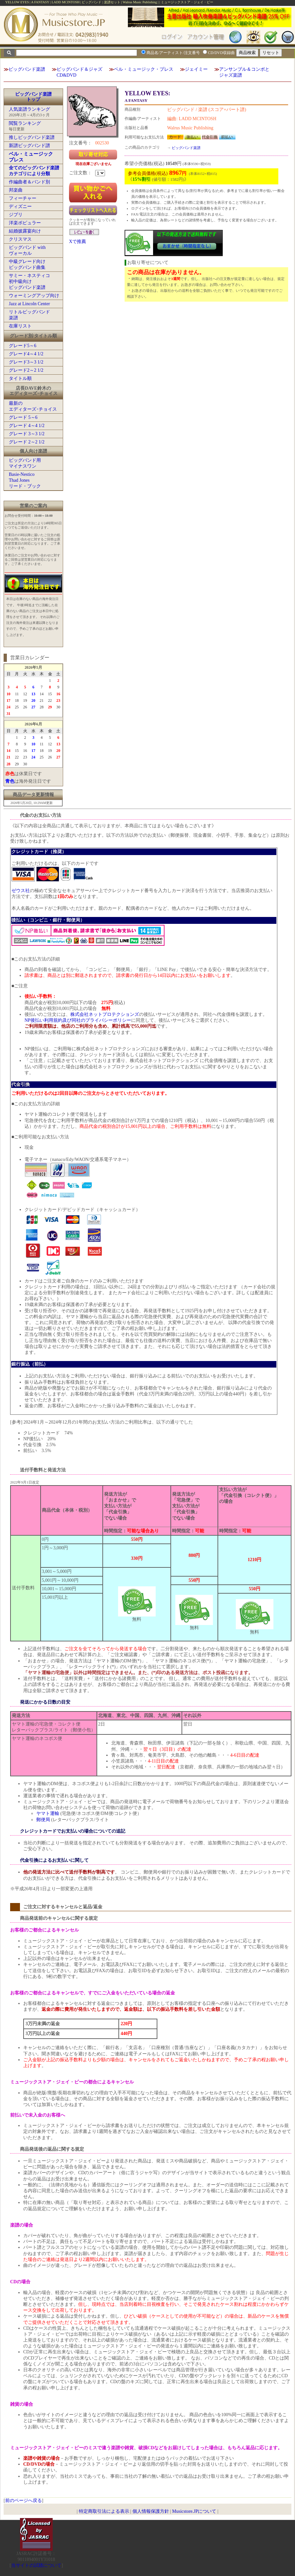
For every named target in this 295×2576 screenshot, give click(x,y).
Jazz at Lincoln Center (29, 303)
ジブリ (16, 214)
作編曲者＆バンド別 (29, 181)
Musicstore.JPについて (194, 2511)
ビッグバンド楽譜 (27, 69)
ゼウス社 (20, 890)
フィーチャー (22, 198)
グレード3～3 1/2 (26, 362)
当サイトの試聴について (36, 2565)
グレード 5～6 (23, 417)
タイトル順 (20, 378)
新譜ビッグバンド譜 (29, 145)
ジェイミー (196, 69)
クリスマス (20, 239)
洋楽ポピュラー (25, 222)
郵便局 (43, 1819)
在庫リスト (20, 326)
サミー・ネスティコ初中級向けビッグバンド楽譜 (29, 281)
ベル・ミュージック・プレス (143, 69)
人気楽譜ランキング (29, 109)
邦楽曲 (16, 190)
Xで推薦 (77, 241)
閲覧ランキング (25, 123)
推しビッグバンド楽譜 (32, 137)
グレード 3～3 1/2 (26, 433)
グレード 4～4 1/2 (26, 425)
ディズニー (20, 206)
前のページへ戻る (23, 2500)
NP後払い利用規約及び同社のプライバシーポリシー (78, 1020)
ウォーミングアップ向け (34, 295)
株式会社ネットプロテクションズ (104, 1014)
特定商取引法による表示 (104, 2511)
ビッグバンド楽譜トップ (33, 97)
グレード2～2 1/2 (26, 370)
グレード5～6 (22, 345)
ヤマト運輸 (47, 1813)
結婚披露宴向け (25, 231)
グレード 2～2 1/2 (26, 441)
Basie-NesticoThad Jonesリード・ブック (25, 480)
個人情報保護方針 (150, 2511)
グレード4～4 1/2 (26, 353)
